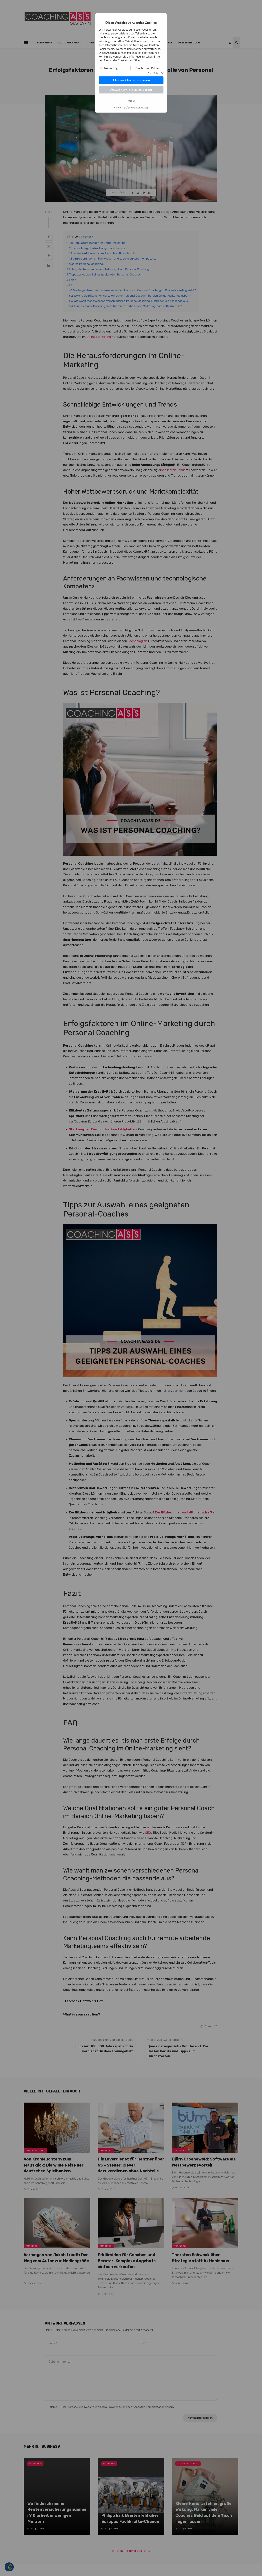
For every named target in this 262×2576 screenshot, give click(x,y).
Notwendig (108, 68)
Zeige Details (155, 73)
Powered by (119, 107)
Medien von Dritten (144, 68)
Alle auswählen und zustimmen (131, 80)
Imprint (131, 101)
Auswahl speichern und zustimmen (131, 89)
